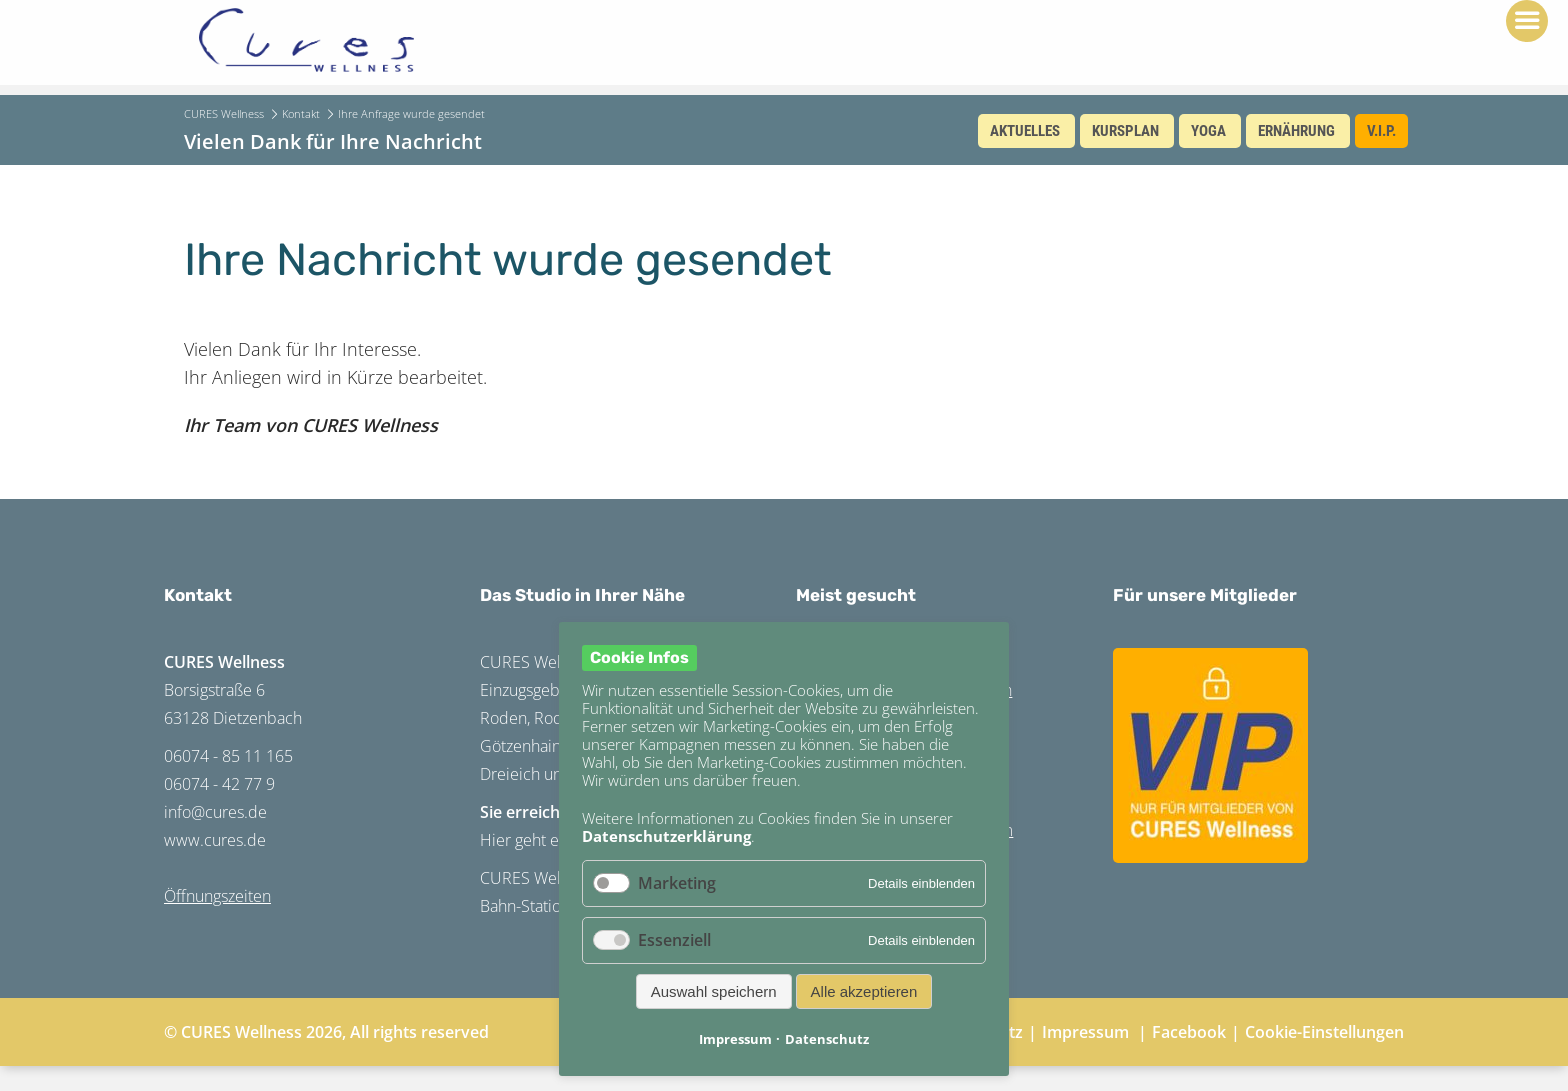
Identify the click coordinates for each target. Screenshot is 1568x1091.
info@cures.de (215, 812)
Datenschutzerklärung (666, 836)
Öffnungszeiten (217, 896)
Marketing (677, 883)
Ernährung (1296, 131)
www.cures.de (215, 840)
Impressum (1085, 1032)
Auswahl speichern (714, 991)
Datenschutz (827, 1039)
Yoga (1208, 131)
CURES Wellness (224, 113)
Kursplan (1125, 131)
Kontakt (301, 113)
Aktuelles (1025, 131)
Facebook (1189, 1032)
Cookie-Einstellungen (1324, 1032)
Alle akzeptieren (864, 991)
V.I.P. (1381, 131)
